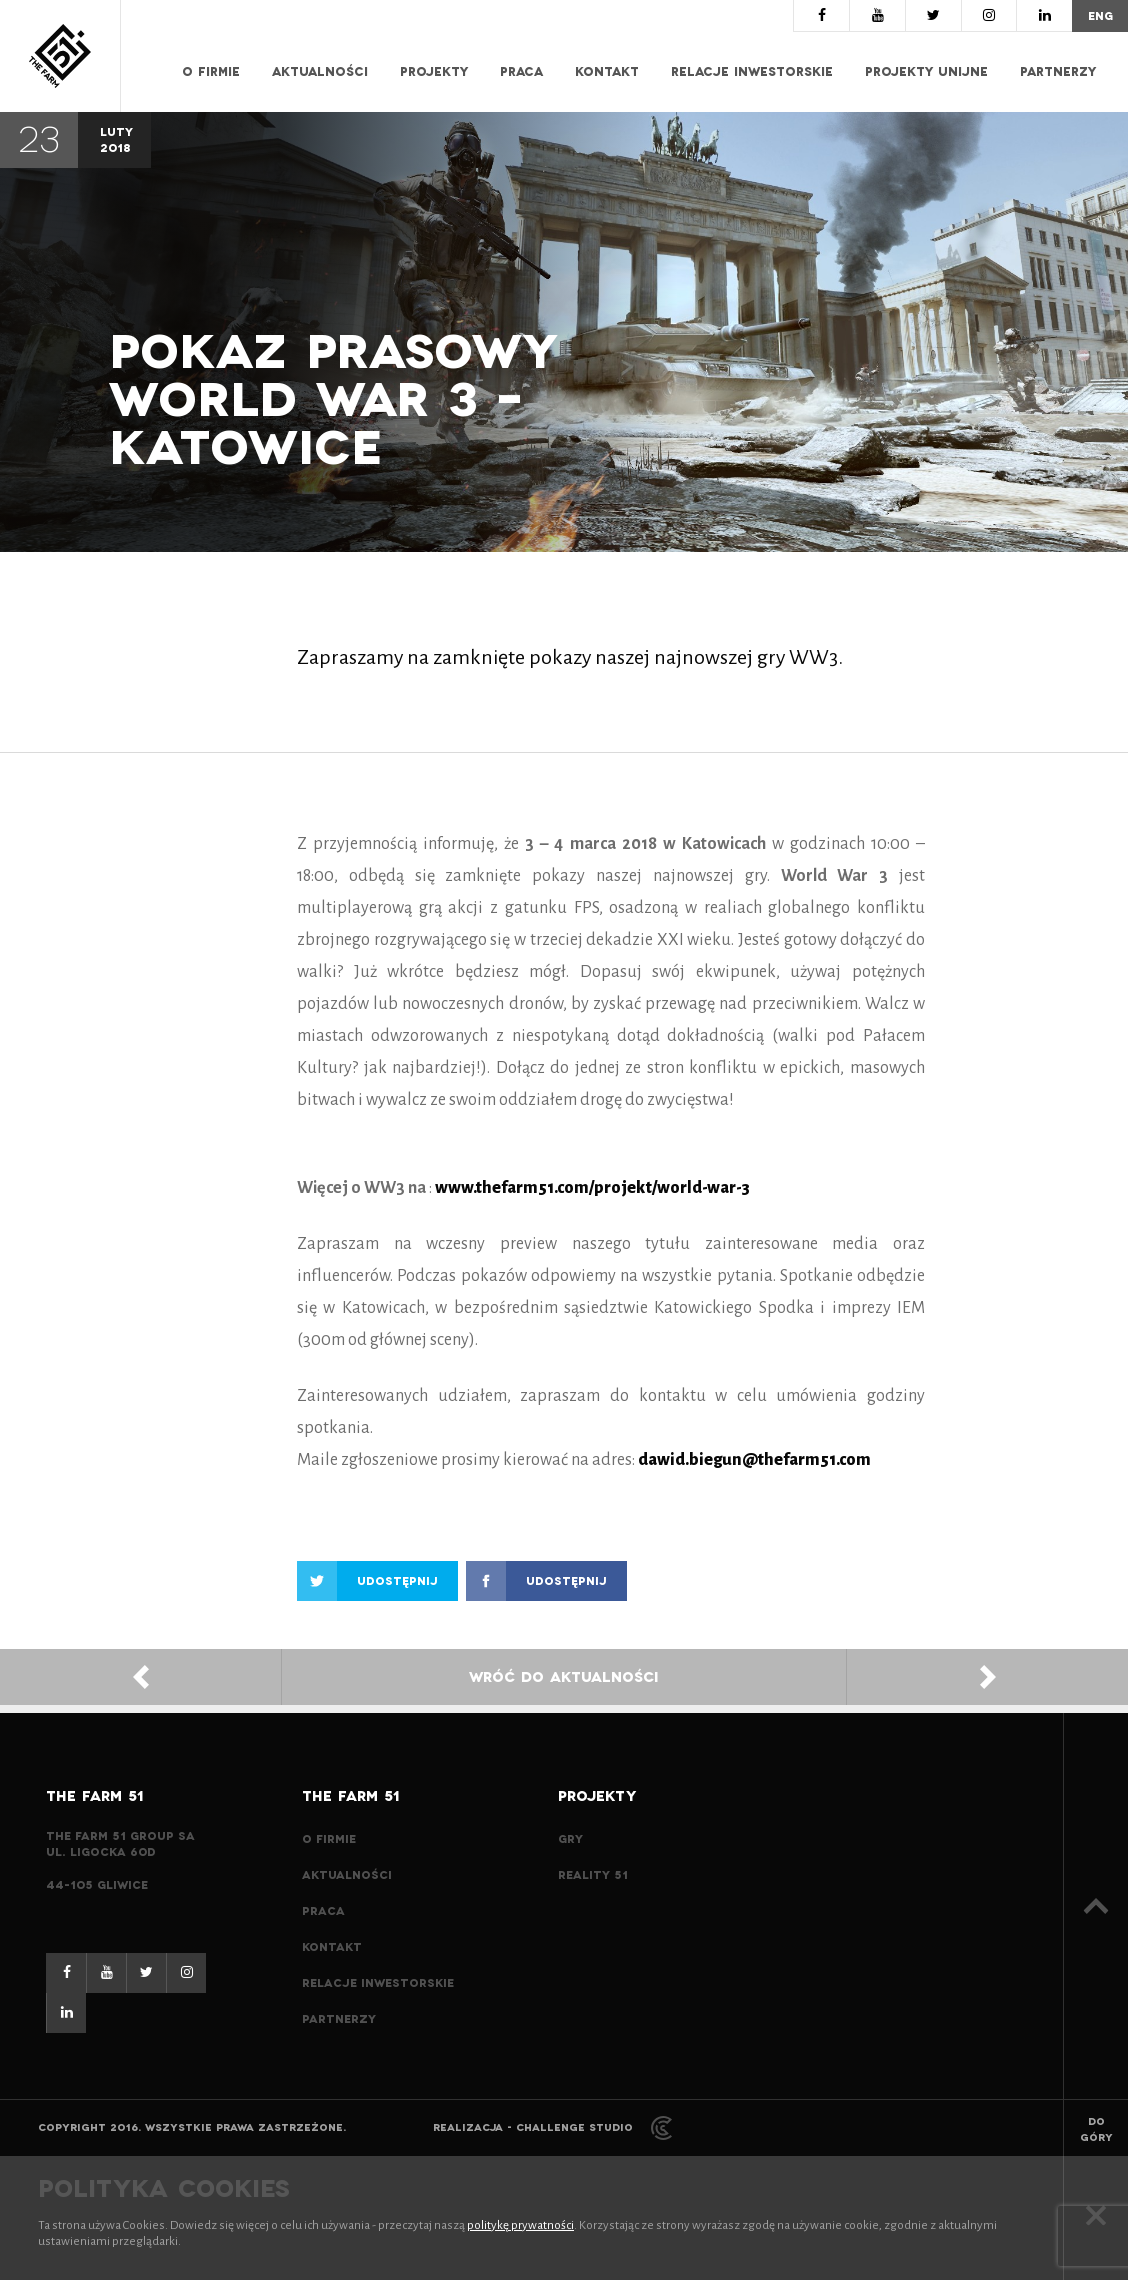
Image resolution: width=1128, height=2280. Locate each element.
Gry (570, 1839)
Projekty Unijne (926, 72)
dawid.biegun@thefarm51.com (754, 1460)
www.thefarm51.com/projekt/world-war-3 (592, 1188)
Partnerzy (1058, 72)
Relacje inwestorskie (752, 72)
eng (1100, 16)
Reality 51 (593, 1875)
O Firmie (211, 72)
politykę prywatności (520, 2225)
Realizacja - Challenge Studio (552, 2127)
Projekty (434, 72)
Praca (521, 72)
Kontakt (607, 72)
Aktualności (320, 72)
